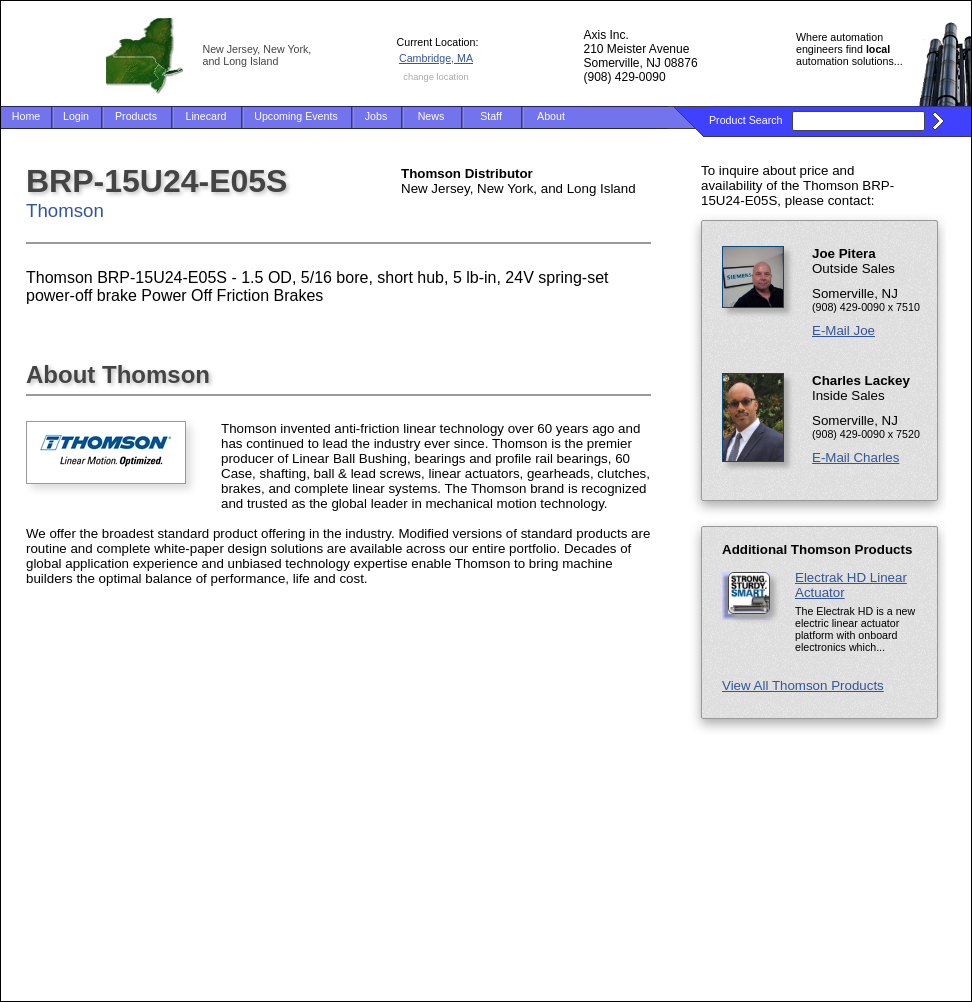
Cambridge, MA (436, 58)
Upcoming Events (296, 116)
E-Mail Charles (855, 457)
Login (76, 116)
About (551, 116)
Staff (491, 116)
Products (136, 116)
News (431, 116)
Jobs (376, 116)
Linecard (206, 116)
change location (435, 77)
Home (26, 116)
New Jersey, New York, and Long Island (257, 55)
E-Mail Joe (843, 330)
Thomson (65, 210)
